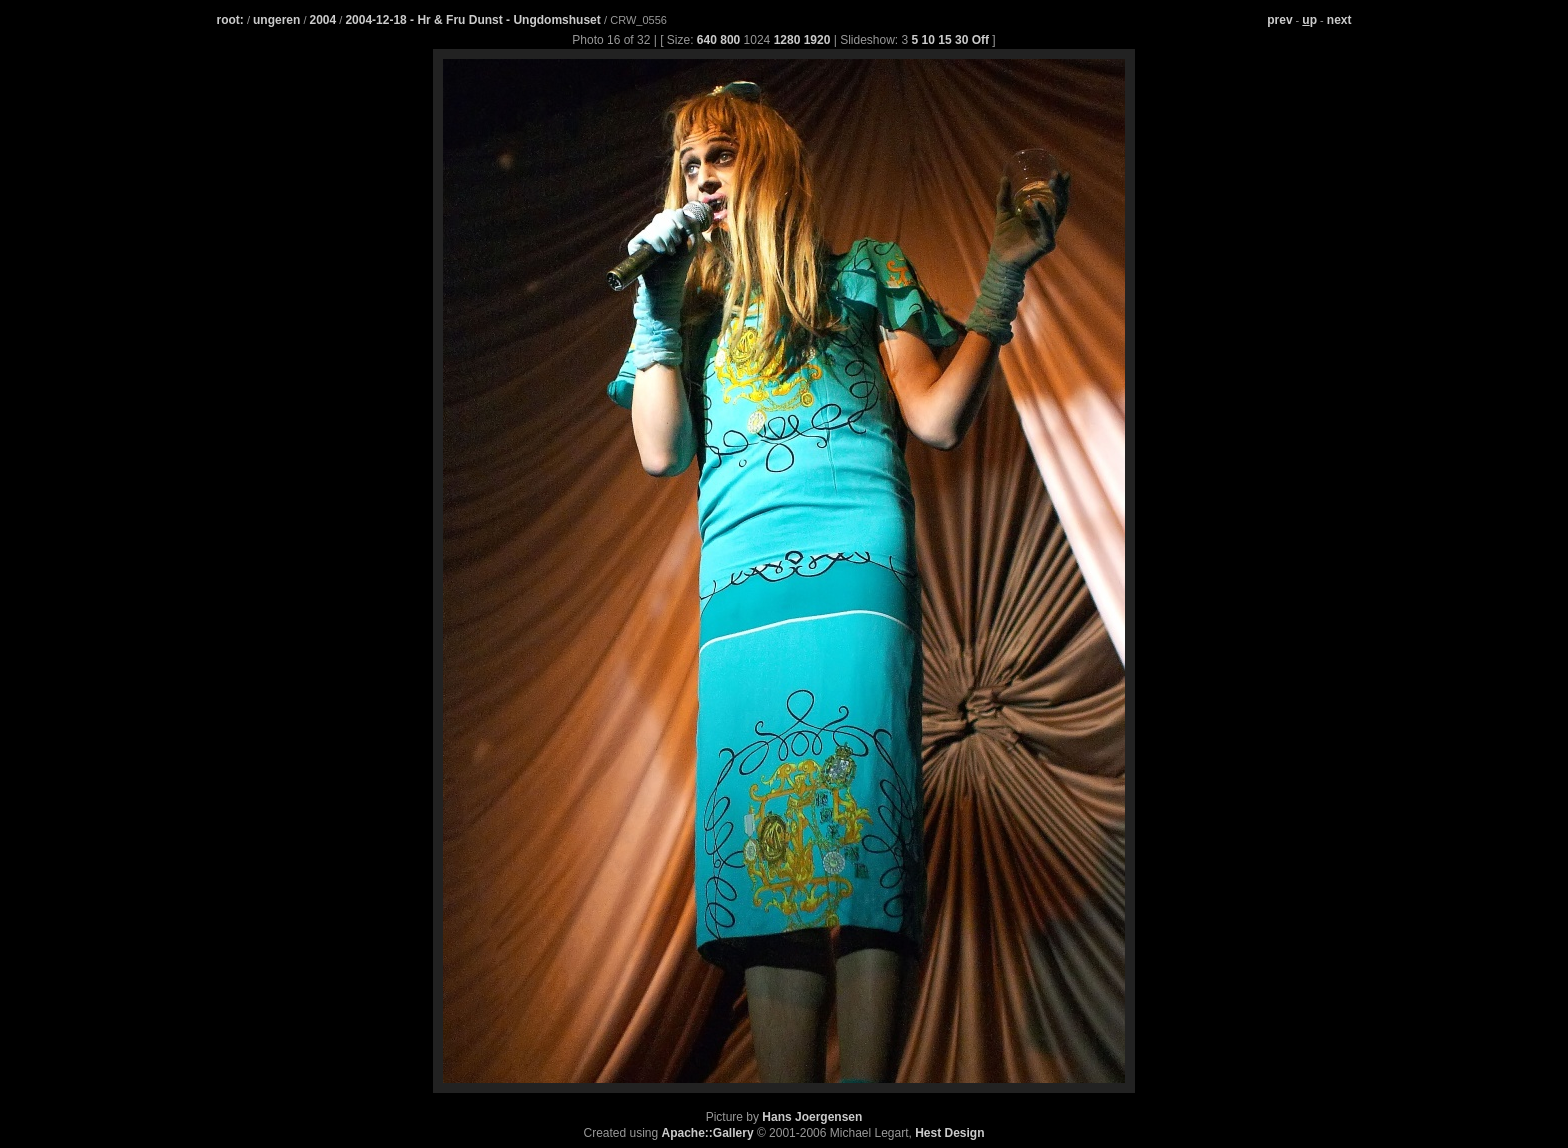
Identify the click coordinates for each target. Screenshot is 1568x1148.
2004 (323, 20)
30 (961, 40)
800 (730, 40)
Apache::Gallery (708, 1133)
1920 (817, 40)
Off (980, 40)
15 (944, 40)
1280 (787, 40)
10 (928, 40)
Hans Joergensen (812, 1117)
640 (707, 40)
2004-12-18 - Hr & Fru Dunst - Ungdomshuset (474, 20)
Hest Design (949, 1133)
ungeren (276, 20)
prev (1279, 20)
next (1339, 20)
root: (230, 20)
